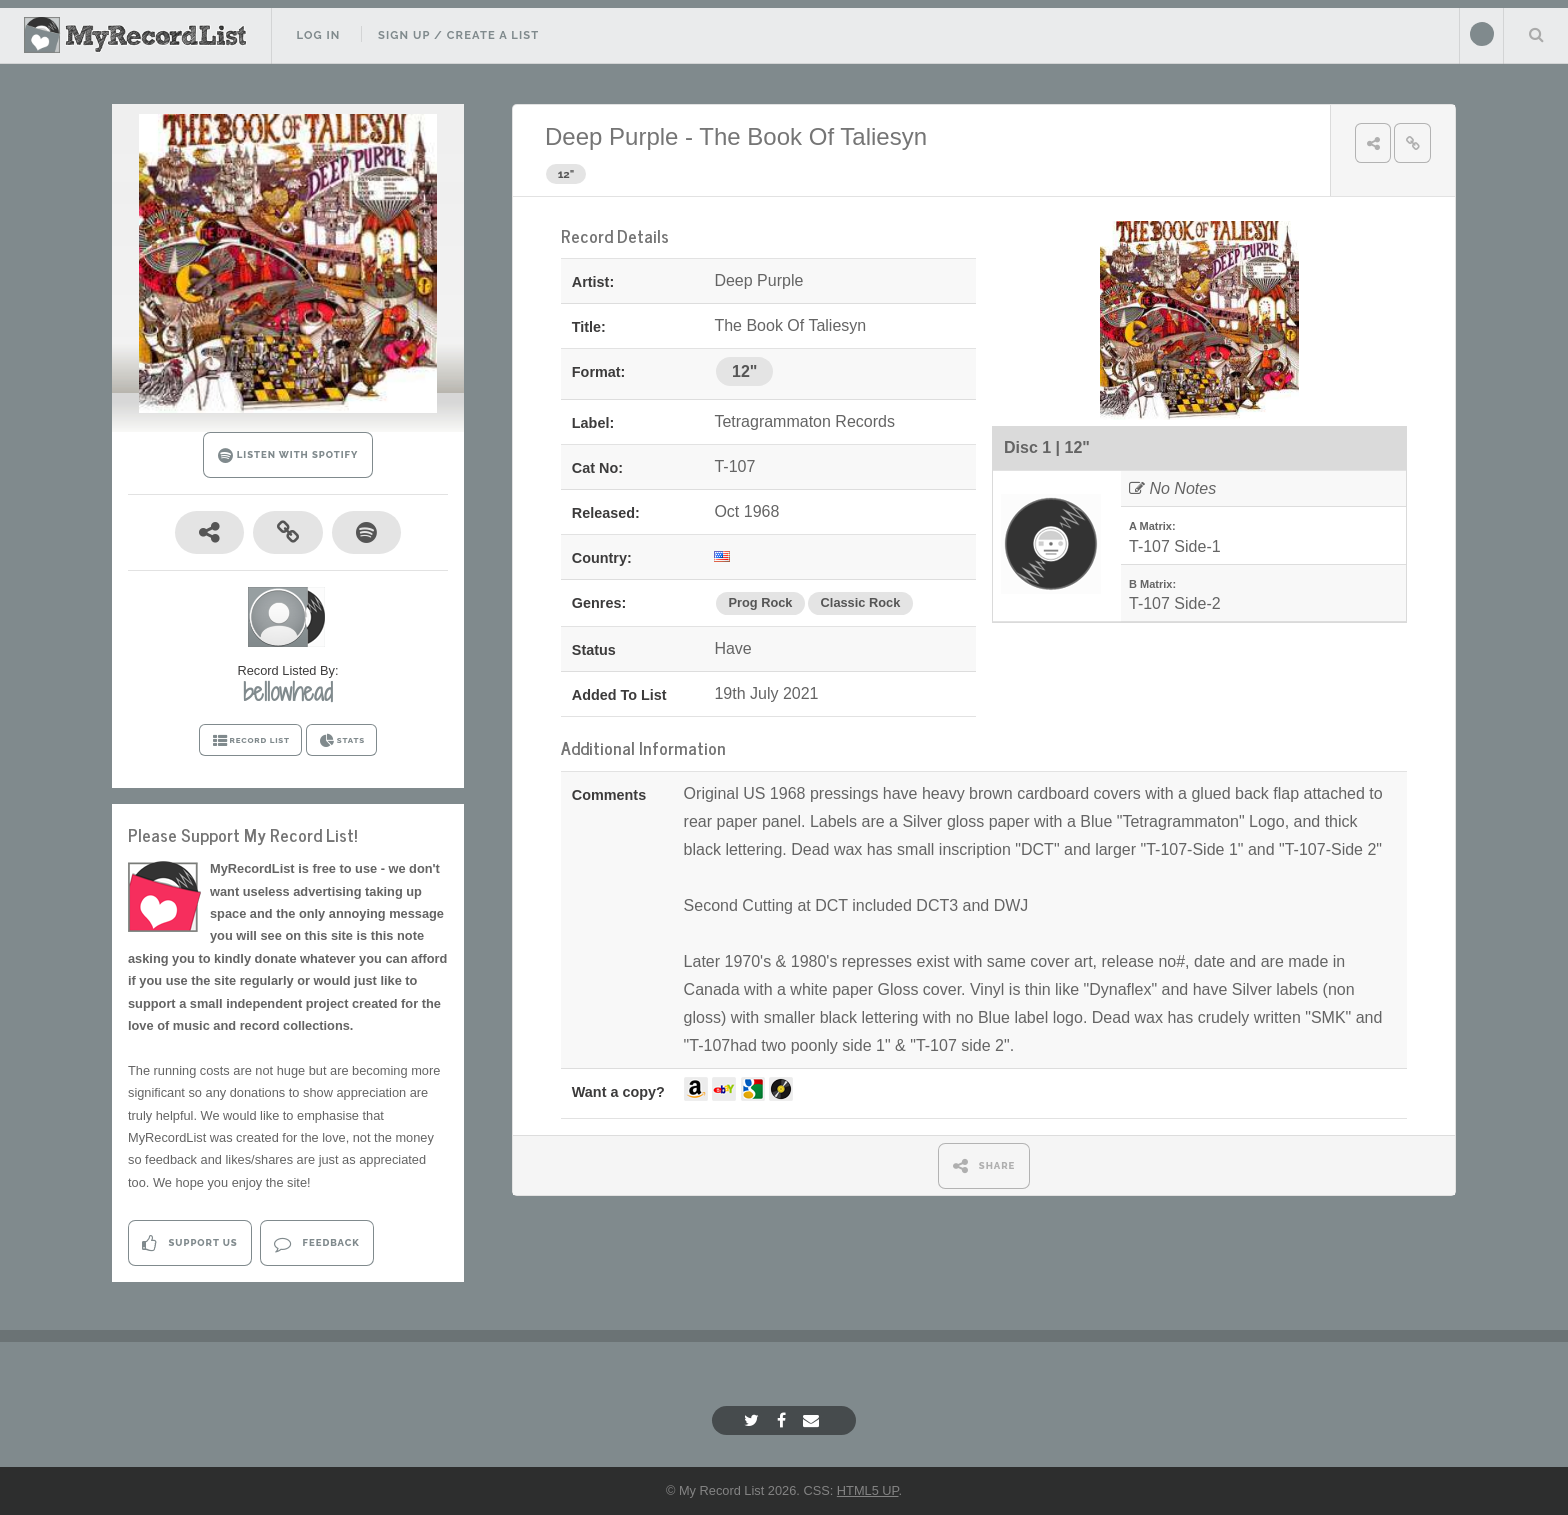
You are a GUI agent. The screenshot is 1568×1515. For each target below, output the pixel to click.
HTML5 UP (868, 1490)
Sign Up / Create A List (458, 35)
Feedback (316, 1243)
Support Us (189, 1243)
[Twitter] (754, 1420)
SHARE (984, 1165)
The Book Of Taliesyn (813, 136)
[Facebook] (784, 1420)
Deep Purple (611, 136)
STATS (341, 741)
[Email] (813, 1420)
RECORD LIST (250, 741)
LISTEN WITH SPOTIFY (288, 455)
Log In (318, 35)
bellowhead (288, 692)
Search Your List (1536, 34)
